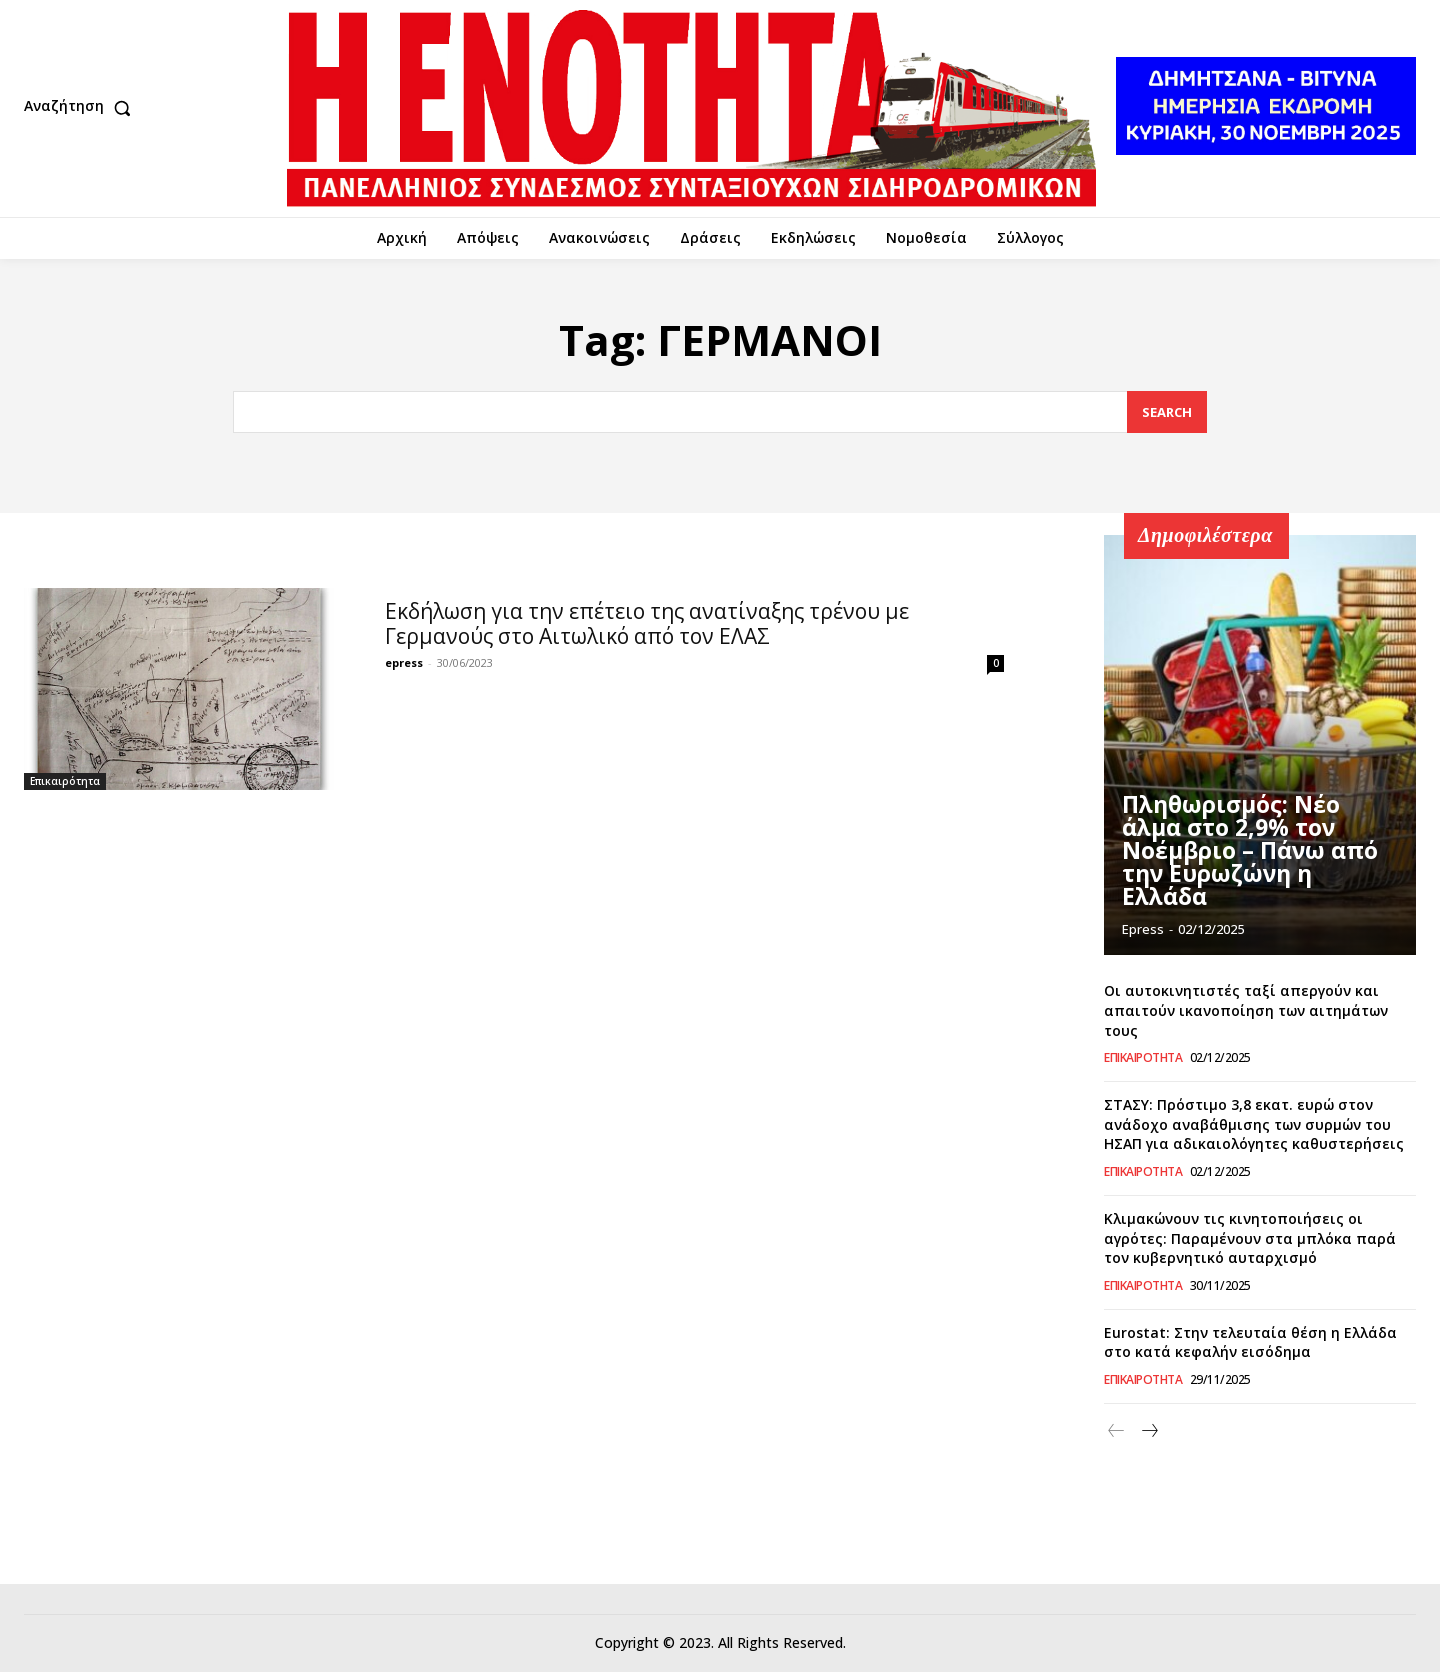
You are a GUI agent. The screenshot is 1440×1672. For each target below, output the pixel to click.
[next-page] (1148, 1431)
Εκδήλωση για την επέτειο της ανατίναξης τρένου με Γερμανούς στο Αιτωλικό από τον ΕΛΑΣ (647, 623)
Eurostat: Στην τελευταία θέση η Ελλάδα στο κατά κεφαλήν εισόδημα (1250, 1342)
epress (404, 662)
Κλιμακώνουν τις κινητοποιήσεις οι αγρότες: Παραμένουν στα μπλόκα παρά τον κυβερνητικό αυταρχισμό (1250, 1238)
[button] (82, 108)
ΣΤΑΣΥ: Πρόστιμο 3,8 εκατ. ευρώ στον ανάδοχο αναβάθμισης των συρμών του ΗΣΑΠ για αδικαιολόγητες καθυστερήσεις (1254, 1124)
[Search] (1167, 412)
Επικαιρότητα (65, 781)
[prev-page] (1116, 1431)
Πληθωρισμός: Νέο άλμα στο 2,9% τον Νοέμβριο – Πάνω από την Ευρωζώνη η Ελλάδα (1260, 867)
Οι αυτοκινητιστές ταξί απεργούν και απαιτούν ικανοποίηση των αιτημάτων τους (1246, 1010)
